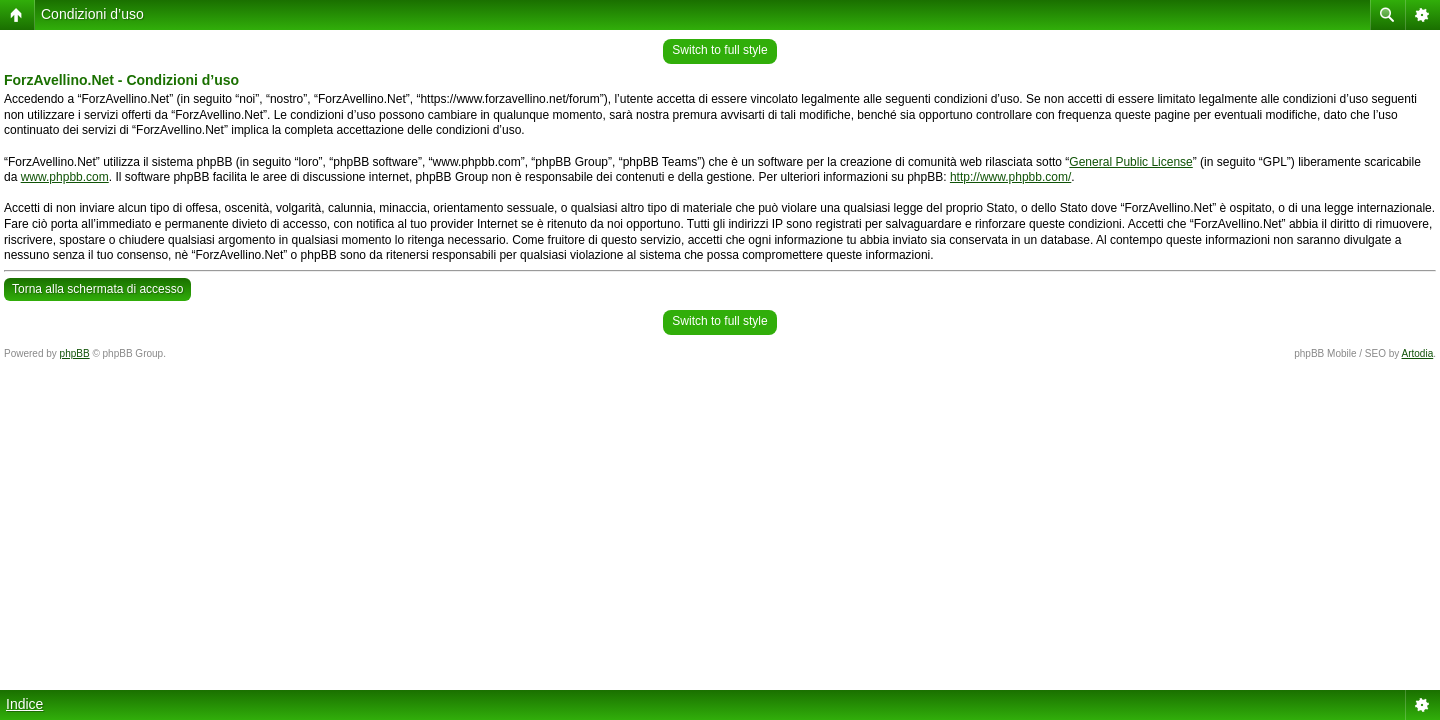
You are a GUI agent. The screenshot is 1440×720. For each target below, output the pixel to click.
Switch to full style (719, 50)
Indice (24, 704)
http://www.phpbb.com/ (1010, 177)
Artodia (1418, 353)
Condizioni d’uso (92, 14)
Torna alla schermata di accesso (97, 289)
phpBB (75, 353)
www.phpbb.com (65, 177)
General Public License (1130, 162)
